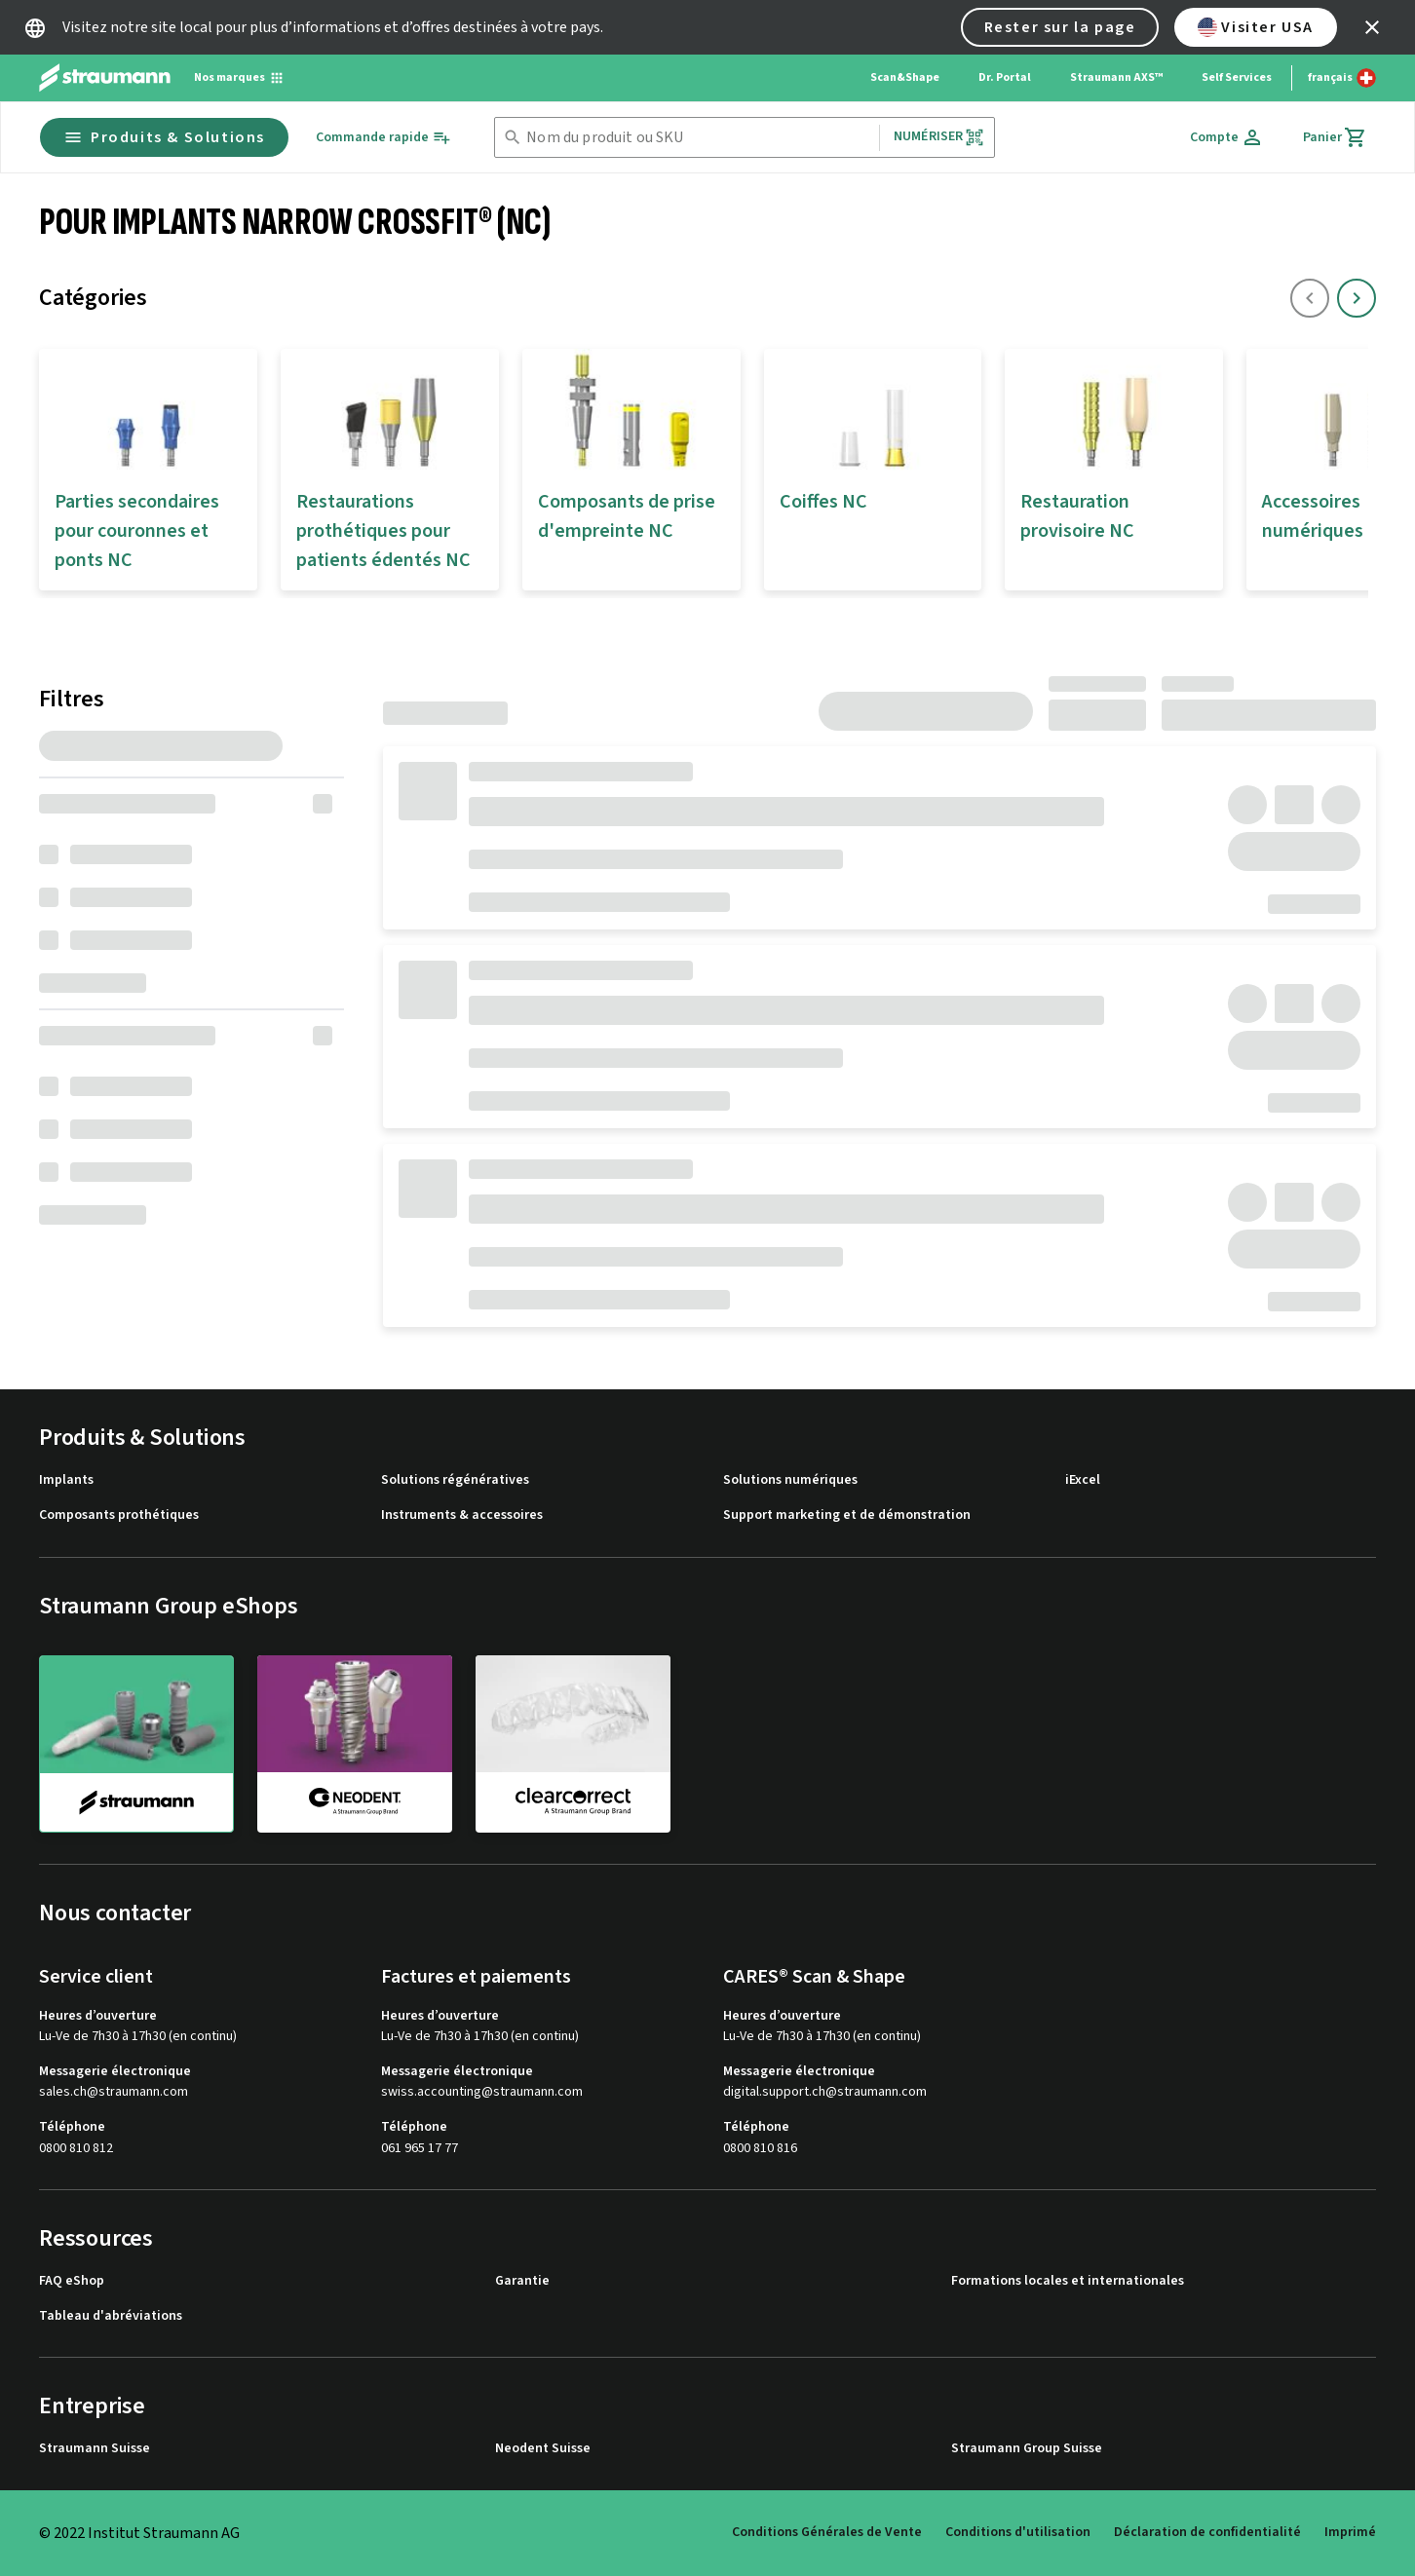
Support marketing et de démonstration (847, 1515)
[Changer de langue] (1342, 78)
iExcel (1082, 1480)
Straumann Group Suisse (1026, 2449)
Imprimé (1350, 2532)
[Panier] (1335, 137)
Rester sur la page (1060, 27)
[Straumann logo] (105, 78)
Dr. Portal (1004, 77)
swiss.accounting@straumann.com (482, 2092)
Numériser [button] (939, 137)
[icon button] (1372, 27)
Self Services (1237, 77)
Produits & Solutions (164, 137)
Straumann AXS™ (1116, 77)
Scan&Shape (904, 77)
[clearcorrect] (573, 1743)
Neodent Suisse (543, 2449)
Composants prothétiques (119, 1515)
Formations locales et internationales (1067, 2281)
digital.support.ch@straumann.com (825, 2092)
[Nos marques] (239, 78)
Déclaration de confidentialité (1207, 2532)
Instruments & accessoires (462, 1515)
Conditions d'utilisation (1017, 2532)
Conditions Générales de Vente (827, 2532)
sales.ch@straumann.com (113, 2092)
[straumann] (136, 1744)
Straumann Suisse (94, 2449)
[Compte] (1227, 137)
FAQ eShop (71, 2281)
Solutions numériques (790, 1480)
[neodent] (354, 1743)
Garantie (522, 2281)
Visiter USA (1256, 27)
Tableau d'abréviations (110, 2316)
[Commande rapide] (383, 138)
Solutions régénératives (455, 1480)
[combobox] (698, 138)
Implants (66, 1480)
